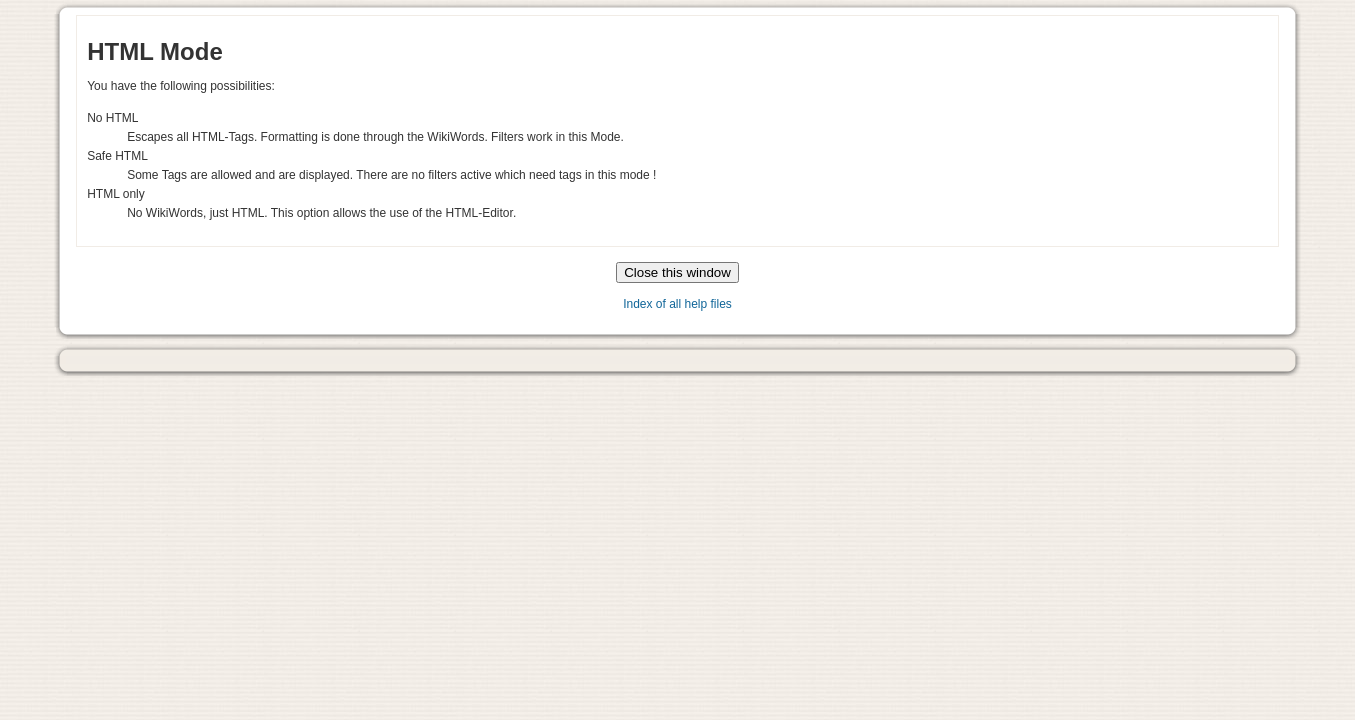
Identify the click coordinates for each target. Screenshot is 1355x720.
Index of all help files (677, 304)
